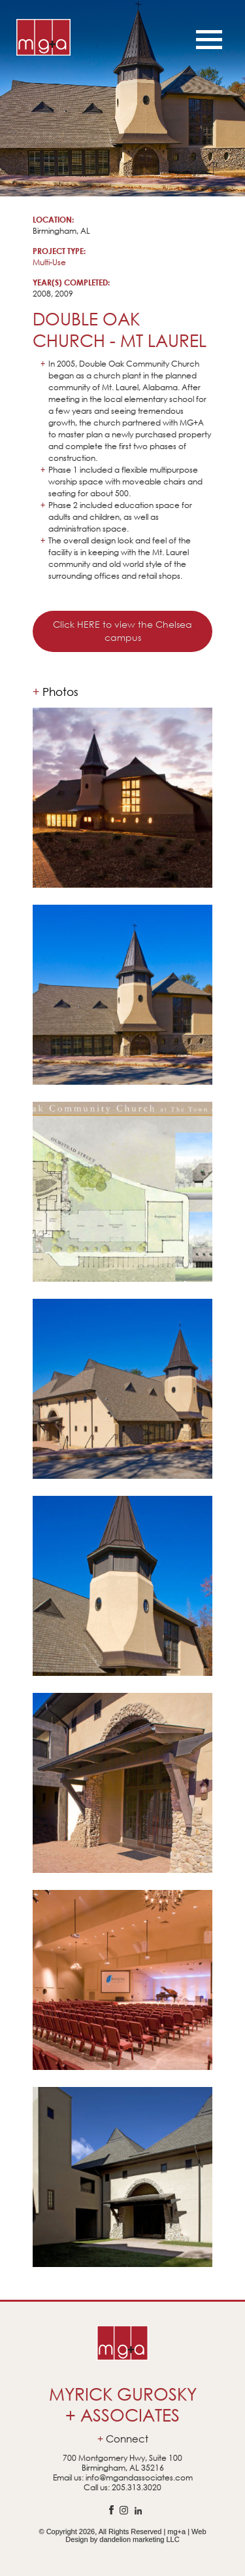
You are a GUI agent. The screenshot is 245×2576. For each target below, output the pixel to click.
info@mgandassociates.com (139, 2477)
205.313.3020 (136, 2487)
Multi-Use (49, 262)
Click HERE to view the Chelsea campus (122, 631)
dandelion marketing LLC (139, 2539)
